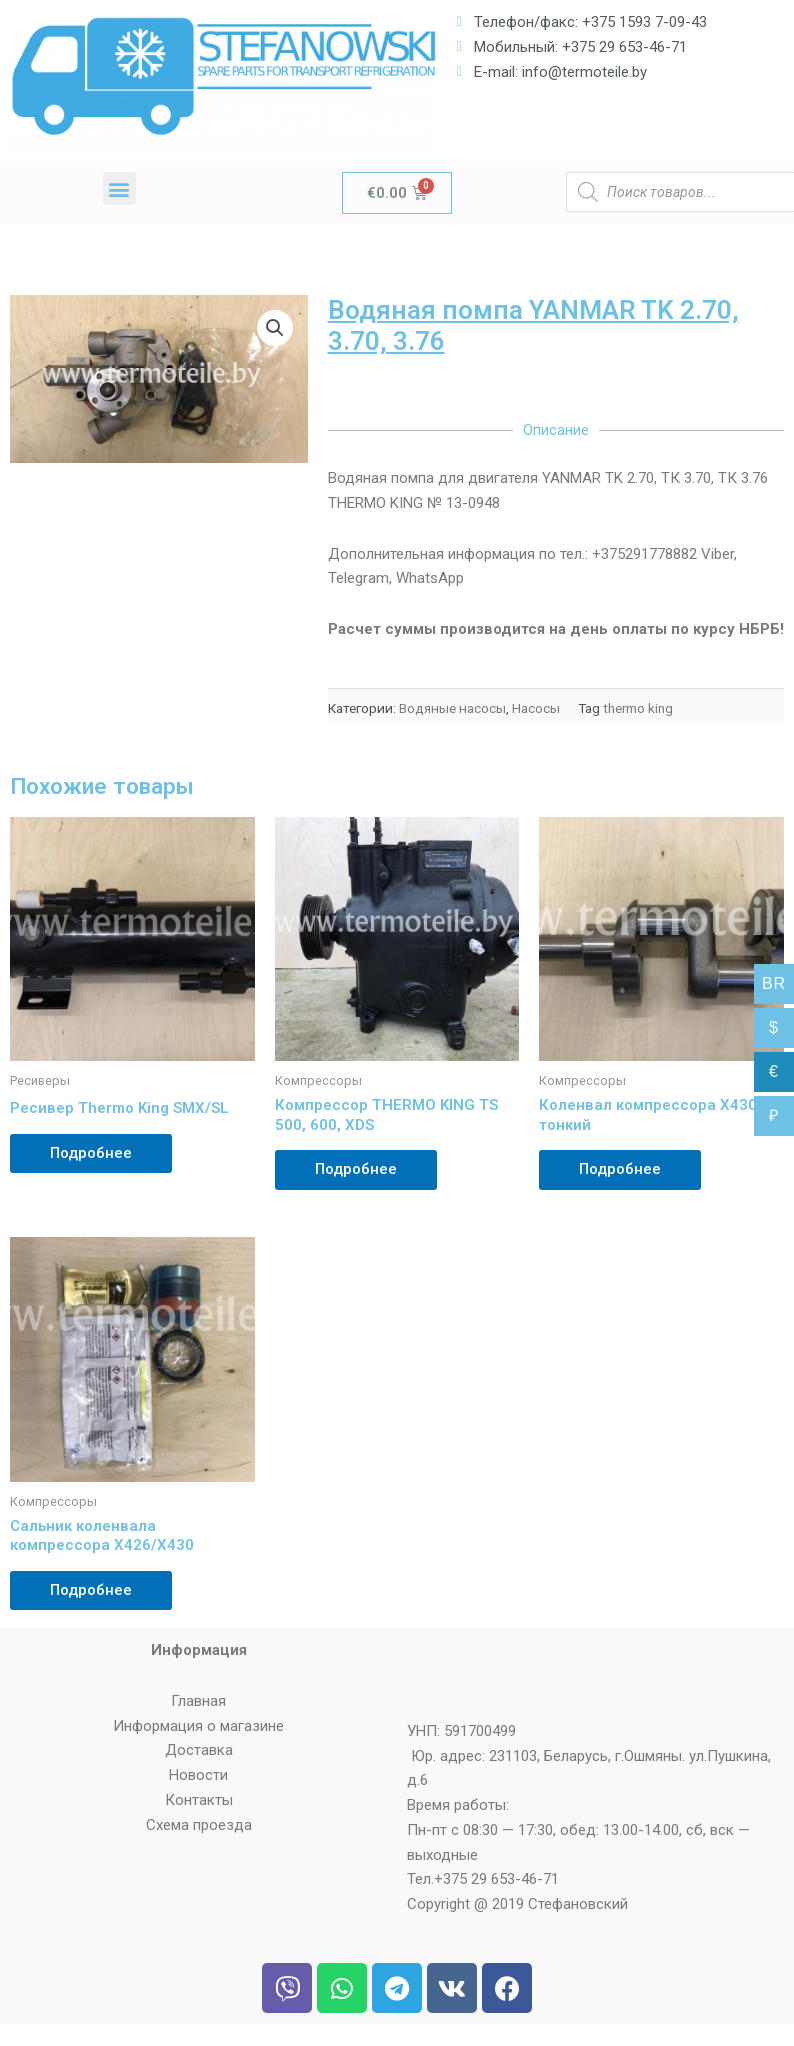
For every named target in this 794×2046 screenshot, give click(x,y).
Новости (198, 1775)
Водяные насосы (452, 708)
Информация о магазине (198, 1726)
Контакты (199, 1800)
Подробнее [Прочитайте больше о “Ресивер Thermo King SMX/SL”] (91, 1153)
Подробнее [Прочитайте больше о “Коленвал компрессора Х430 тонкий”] (620, 1169)
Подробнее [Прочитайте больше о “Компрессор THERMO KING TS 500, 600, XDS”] (356, 1169)
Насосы (536, 708)
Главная (198, 1701)
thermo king (638, 708)
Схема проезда (199, 1825)
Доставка (199, 1750)
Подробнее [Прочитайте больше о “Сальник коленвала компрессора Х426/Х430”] (91, 1590)
